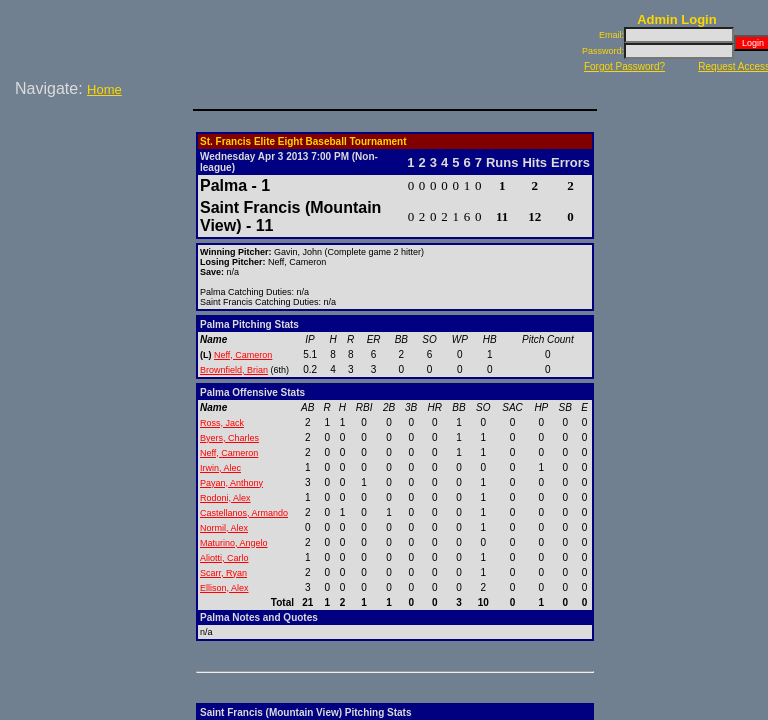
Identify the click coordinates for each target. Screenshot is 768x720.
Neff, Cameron (243, 355)
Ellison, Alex (224, 588)
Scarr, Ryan (223, 573)
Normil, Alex (224, 528)
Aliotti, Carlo (224, 558)
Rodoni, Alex (225, 498)
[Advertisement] (100, 169)
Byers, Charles (229, 438)
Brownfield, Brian (234, 370)
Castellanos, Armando (244, 513)
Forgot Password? (624, 66)
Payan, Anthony (231, 483)
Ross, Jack (222, 423)
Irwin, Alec (220, 468)
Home (104, 89)
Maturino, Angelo (234, 543)
